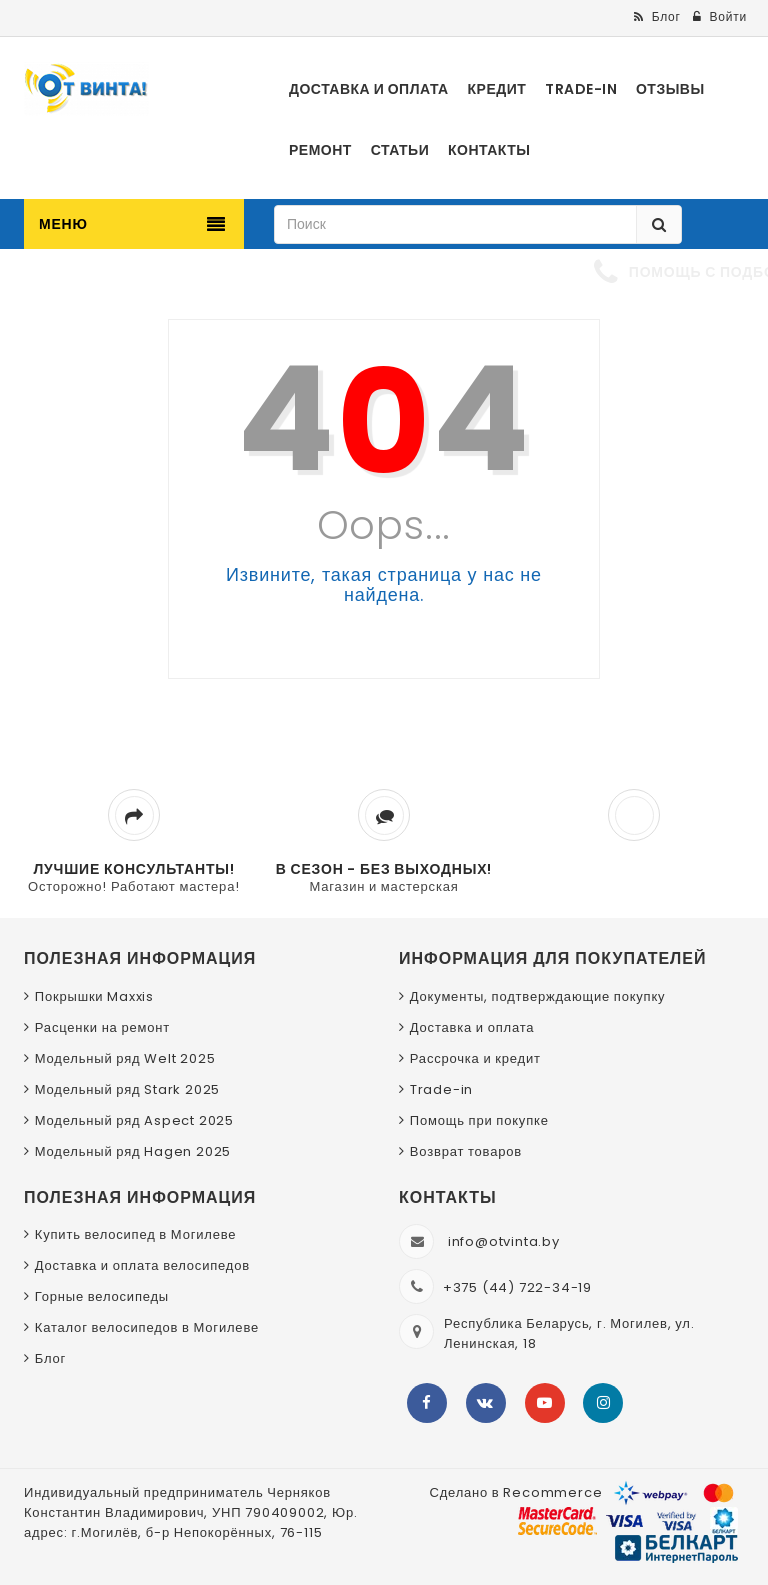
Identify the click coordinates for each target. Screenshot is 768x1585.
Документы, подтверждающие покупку (538, 996)
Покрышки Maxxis (94, 996)
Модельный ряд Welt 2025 (125, 1058)
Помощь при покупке (479, 1120)
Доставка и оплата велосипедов (142, 1265)
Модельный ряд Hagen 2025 (133, 1151)
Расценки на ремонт (102, 1027)
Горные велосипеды (102, 1296)
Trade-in (441, 1089)
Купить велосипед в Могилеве (135, 1234)
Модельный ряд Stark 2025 (127, 1089)
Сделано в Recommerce (515, 1492)
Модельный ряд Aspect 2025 (134, 1120)
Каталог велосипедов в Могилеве (147, 1327)
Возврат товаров (466, 1151)
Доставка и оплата (472, 1027)
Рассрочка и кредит (475, 1058)
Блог (50, 1358)
